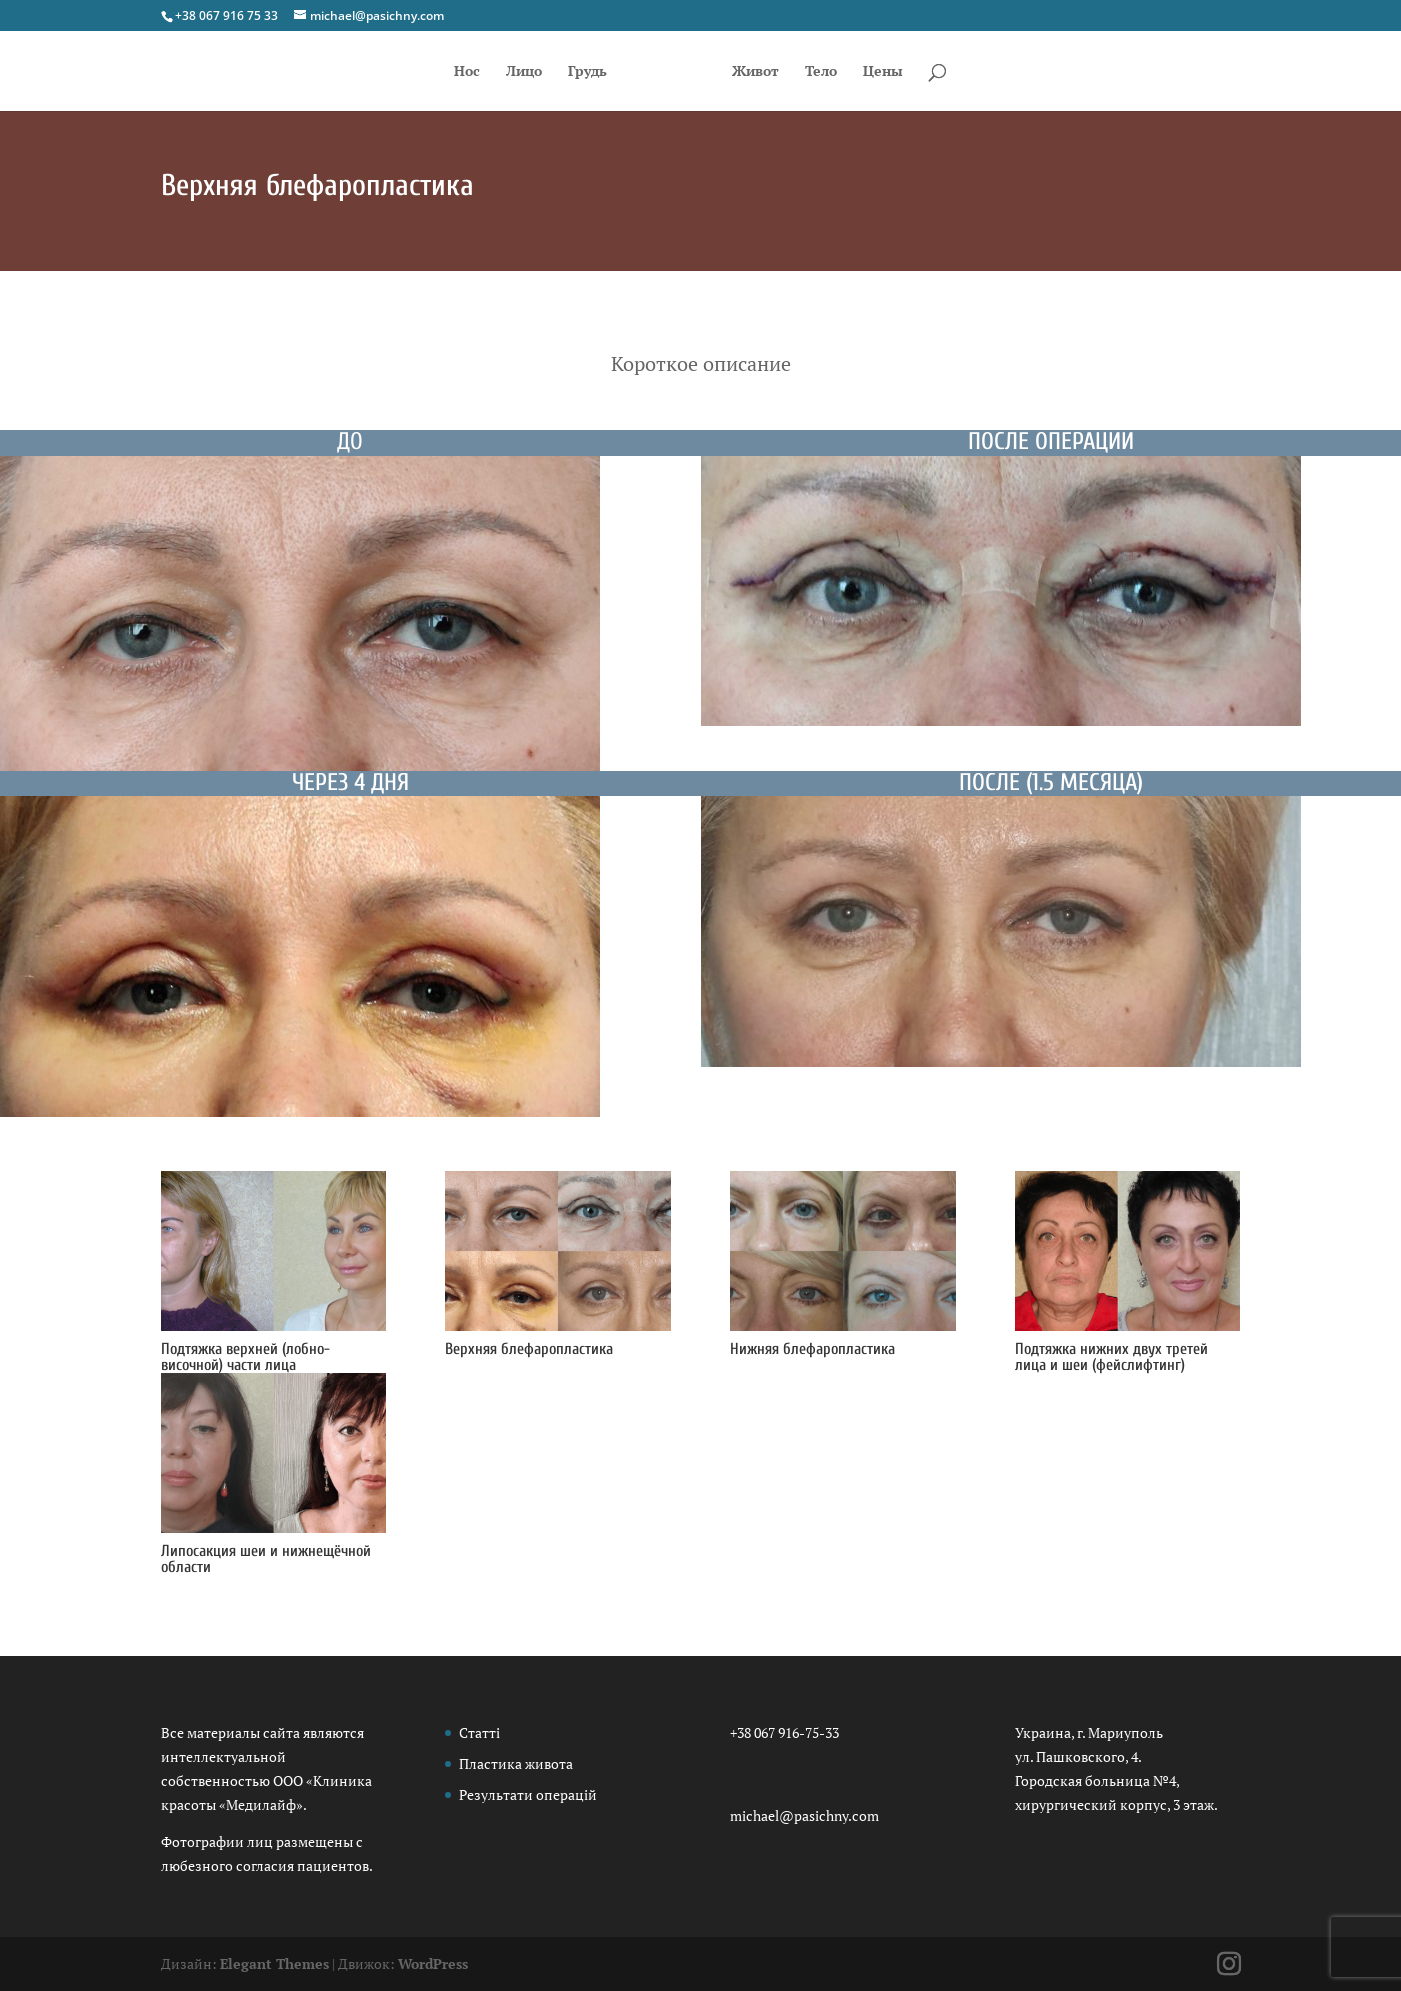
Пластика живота (516, 1763)
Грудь (574, 72)
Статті (479, 1732)
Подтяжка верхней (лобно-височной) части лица (245, 1357)
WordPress (433, 1963)
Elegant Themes (274, 1963)
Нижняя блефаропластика (812, 1349)
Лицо (511, 72)
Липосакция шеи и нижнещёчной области (266, 1559)
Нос (454, 72)
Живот (768, 72)
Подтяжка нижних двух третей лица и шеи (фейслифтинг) (1111, 1357)
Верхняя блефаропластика (529, 1349)
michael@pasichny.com (804, 1815)
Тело (834, 72)
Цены (896, 72)
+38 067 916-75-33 (784, 1732)
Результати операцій (528, 1794)
